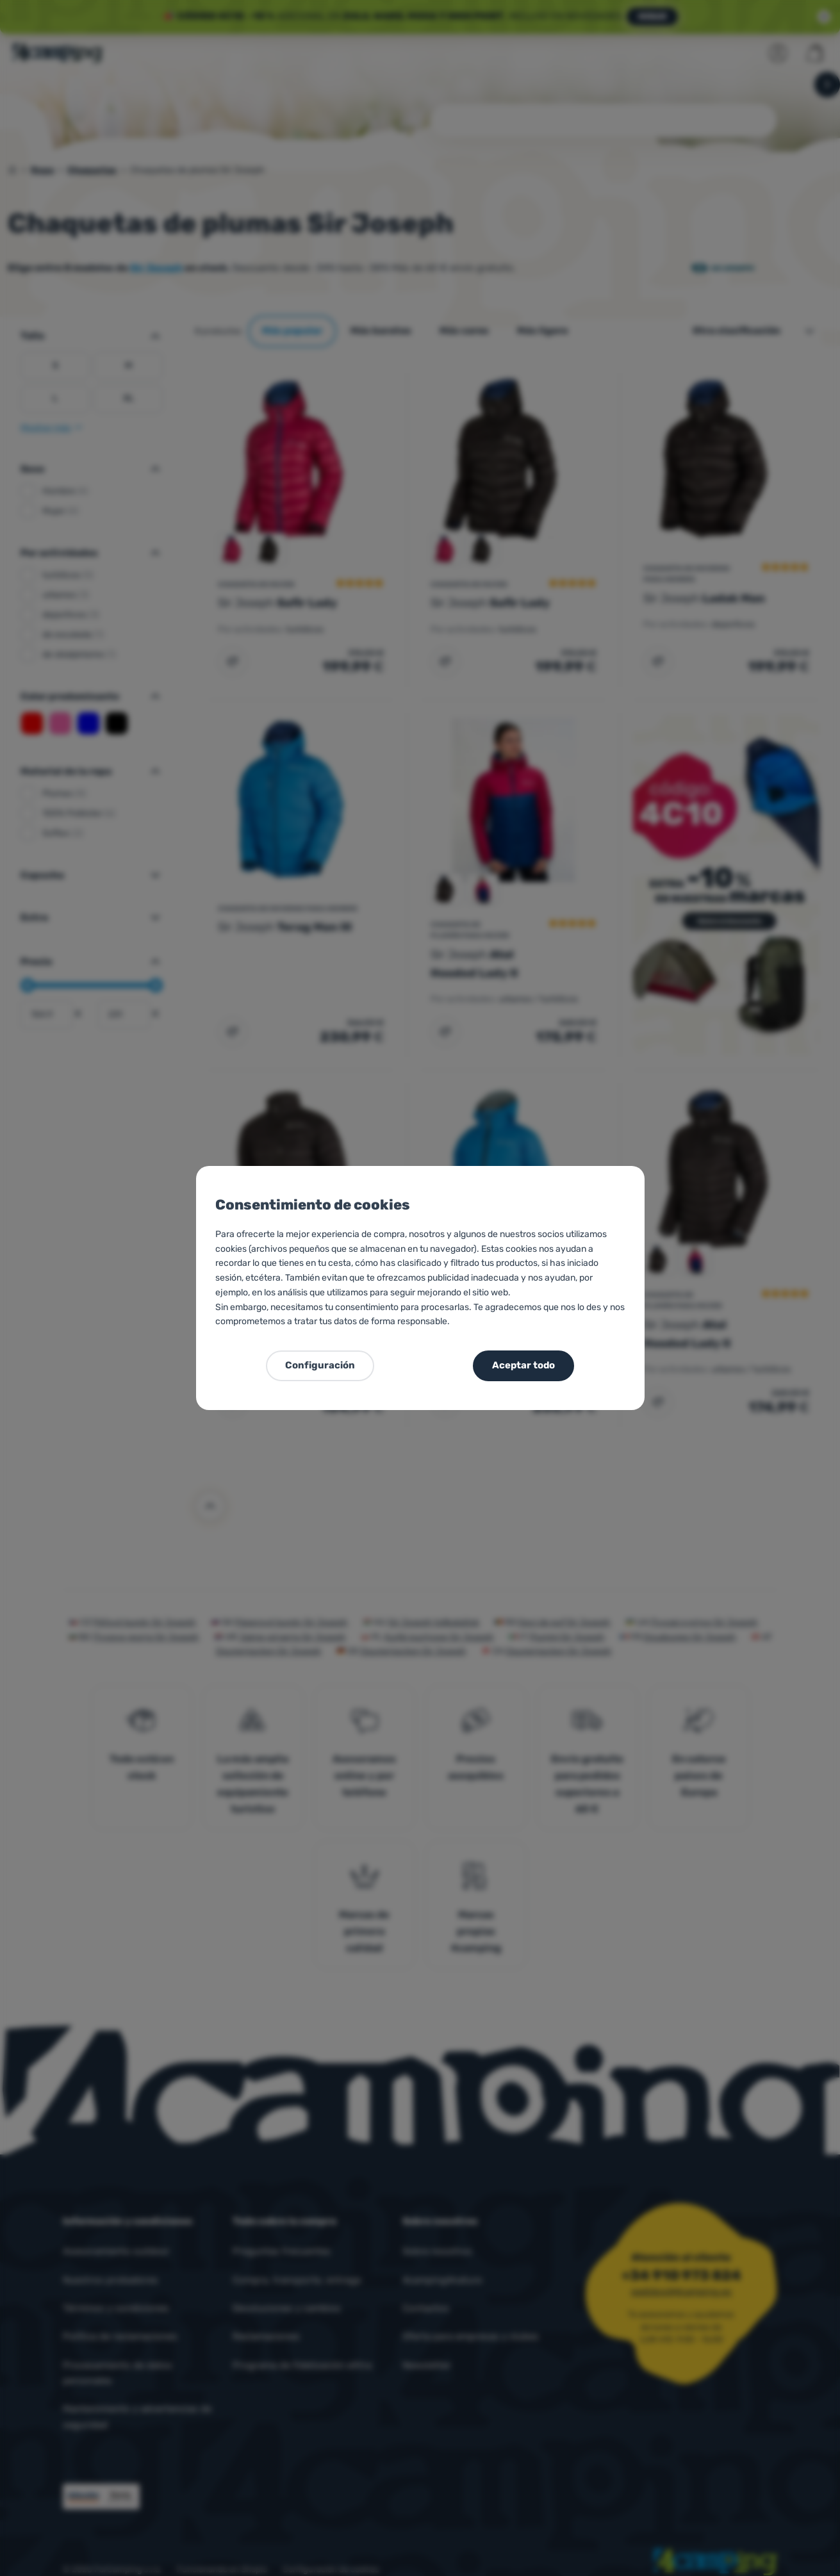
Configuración (320, 1365)
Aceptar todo (523, 1365)
